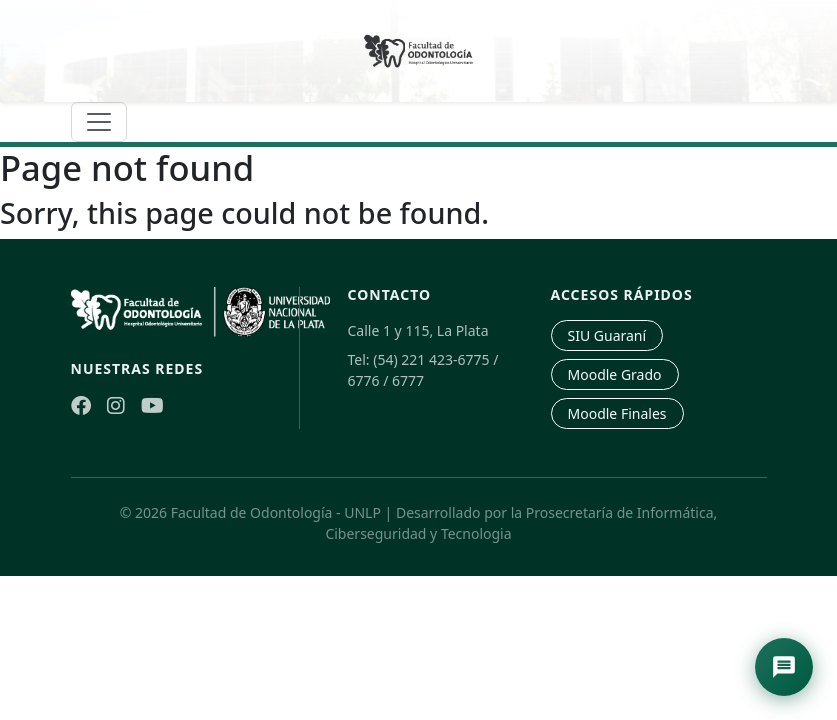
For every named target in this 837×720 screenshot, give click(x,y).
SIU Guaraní (607, 335)
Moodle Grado (615, 374)
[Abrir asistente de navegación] (784, 667)
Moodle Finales (617, 413)
